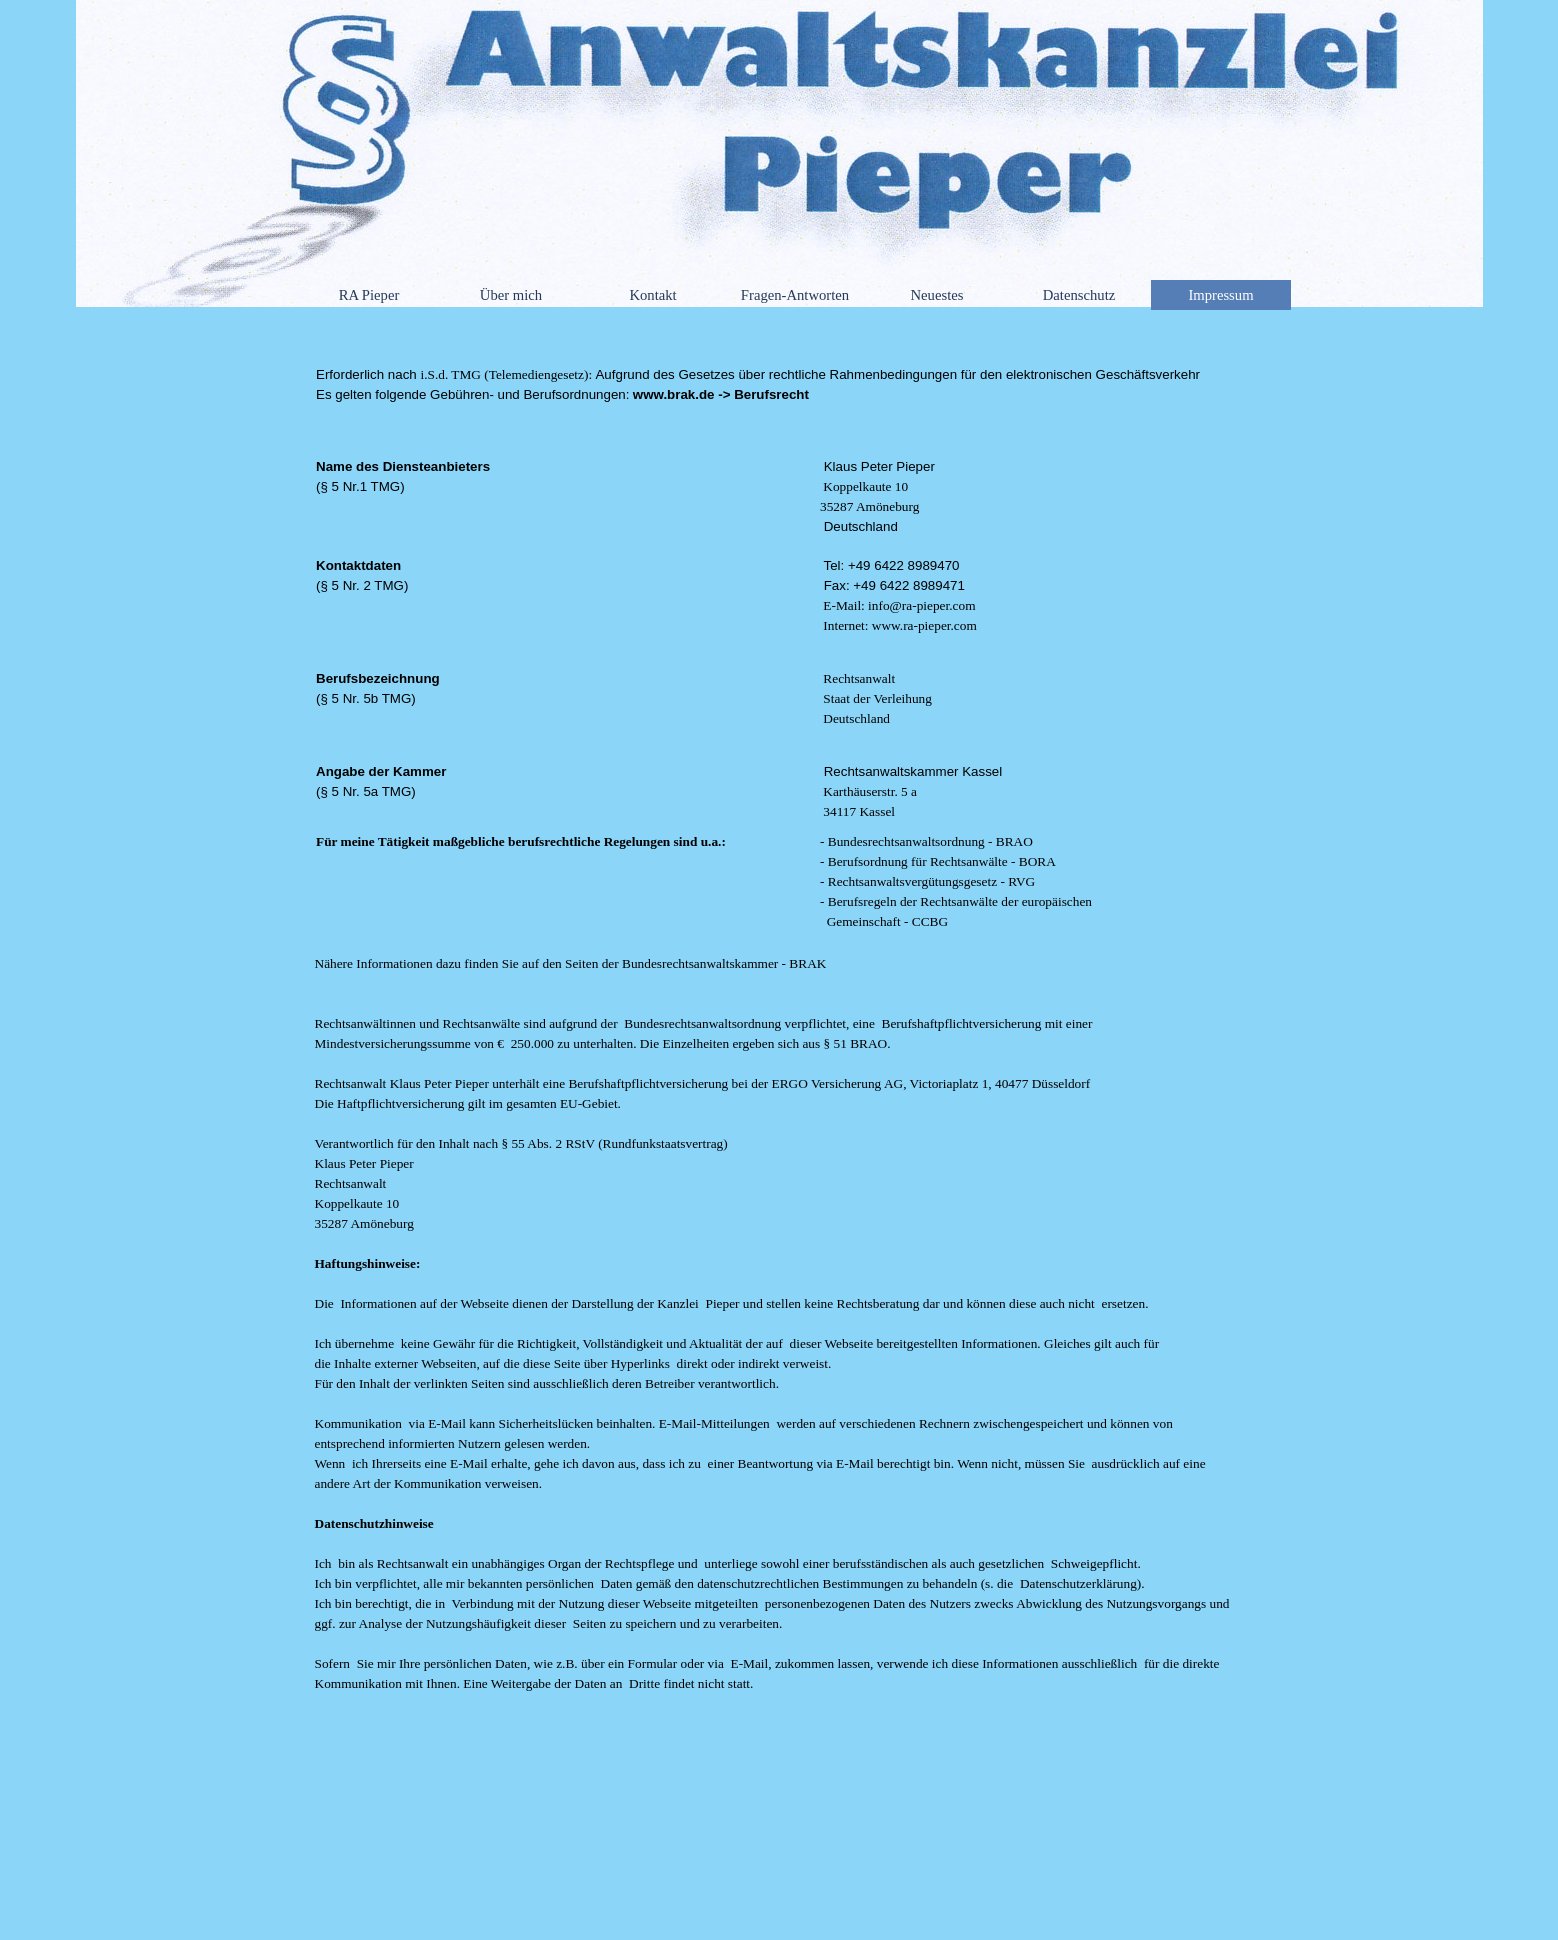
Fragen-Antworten (795, 295)
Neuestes (937, 295)
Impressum (1220, 295)
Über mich (511, 295)
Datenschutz (1079, 295)
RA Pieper (369, 295)
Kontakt (652, 295)
